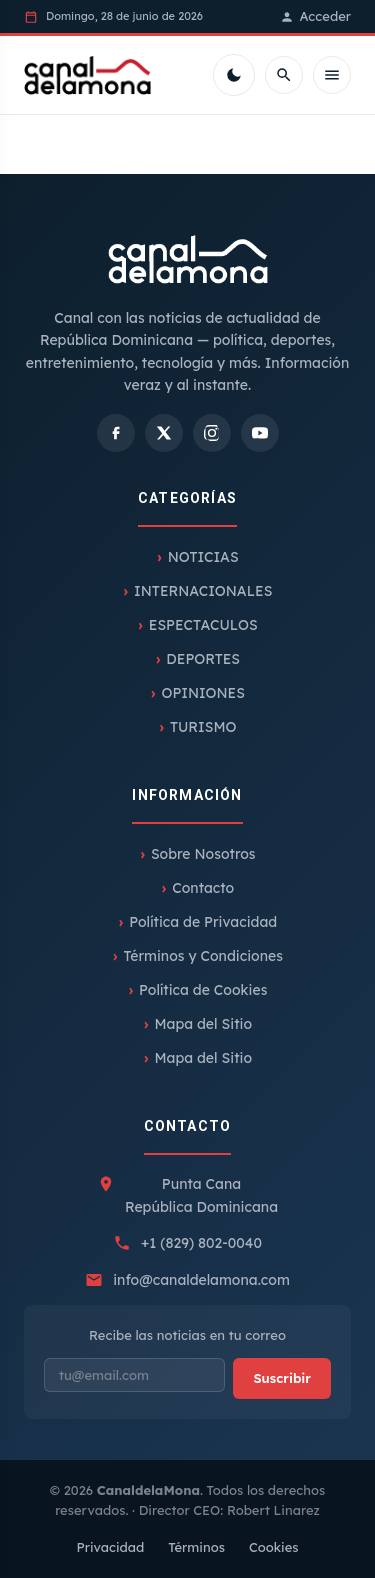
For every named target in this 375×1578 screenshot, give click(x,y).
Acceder (315, 16)
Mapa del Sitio (203, 1024)
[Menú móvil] (332, 75)
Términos (196, 1547)
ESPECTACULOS (203, 625)
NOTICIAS (203, 557)
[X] (164, 433)
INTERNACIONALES (203, 591)
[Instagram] (212, 433)
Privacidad (110, 1547)
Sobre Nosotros (203, 854)
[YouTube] (260, 433)
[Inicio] (87, 75)
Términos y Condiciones (203, 956)
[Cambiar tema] (234, 75)
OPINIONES (202, 693)
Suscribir (282, 1378)
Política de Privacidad (203, 922)
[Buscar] (284, 75)
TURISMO (203, 727)
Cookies (274, 1547)
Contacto (203, 888)
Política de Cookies (203, 990)
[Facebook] (116, 433)
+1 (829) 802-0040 (201, 1243)
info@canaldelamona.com (201, 1280)
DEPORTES (203, 659)
